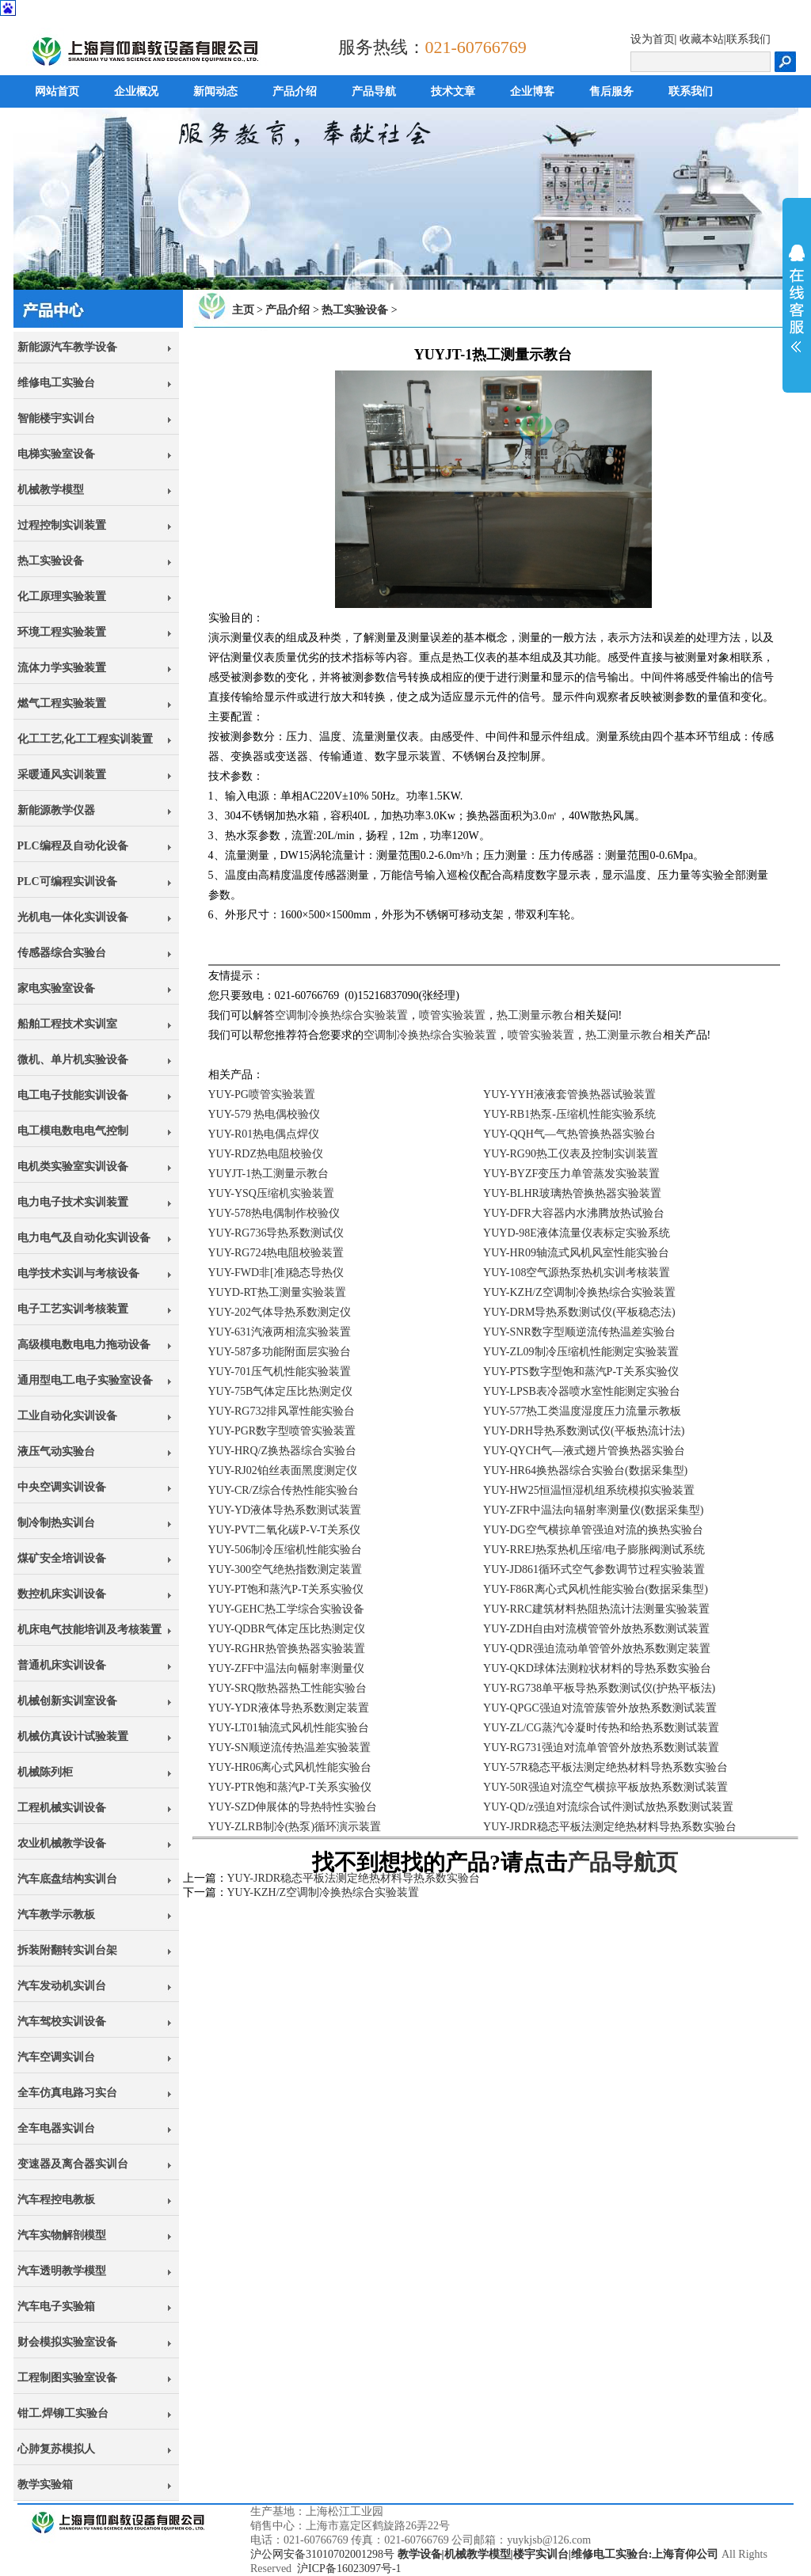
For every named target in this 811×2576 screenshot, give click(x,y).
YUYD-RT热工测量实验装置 (277, 1292)
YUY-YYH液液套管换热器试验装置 (569, 1094)
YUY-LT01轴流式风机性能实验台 (288, 1728)
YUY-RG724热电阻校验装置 (276, 1253)
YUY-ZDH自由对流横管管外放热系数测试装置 (596, 1629)
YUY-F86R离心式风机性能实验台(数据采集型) (595, 1589)
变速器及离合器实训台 (72, 2164)
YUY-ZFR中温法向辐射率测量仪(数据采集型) (593, 1510)
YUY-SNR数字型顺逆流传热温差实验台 (579, 1332)
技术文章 (453, 91)
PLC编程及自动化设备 (72, 846)
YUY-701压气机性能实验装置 (279, 1371)
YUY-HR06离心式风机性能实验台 (290, 1767)
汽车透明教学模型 (61, 2271)
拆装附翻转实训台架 (67, 1950)
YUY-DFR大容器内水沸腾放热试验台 (573, 1213)
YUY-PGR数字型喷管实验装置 (282, 1431)
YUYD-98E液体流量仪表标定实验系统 (576, 1233)
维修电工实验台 (56, 383)
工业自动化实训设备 (67, 1416)
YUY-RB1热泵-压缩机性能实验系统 (569, 1114)
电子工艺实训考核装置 (72, 1309)
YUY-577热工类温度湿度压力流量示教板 (582, 1411)
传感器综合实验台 (61, 953)
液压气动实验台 (56, 1451)
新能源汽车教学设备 (67, 347)
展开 (796, 298)
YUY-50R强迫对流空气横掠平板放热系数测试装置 (605, 1787)
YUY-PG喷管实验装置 (261, 1094)
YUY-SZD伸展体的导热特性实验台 (293, 1807)
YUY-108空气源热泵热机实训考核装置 (576, 1273)
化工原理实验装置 (61, 596)
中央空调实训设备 (61, 1487)
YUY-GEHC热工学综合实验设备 (286, 1609)
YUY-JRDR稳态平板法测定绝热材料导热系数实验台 (610, 1827)
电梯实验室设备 (56, 454)
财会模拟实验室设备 (67, 2342)
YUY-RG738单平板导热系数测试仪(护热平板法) (599, 1688)
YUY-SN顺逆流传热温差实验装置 (289, 1747)
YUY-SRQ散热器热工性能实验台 (287, 1688)
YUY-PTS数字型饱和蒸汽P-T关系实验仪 (581, 1371)
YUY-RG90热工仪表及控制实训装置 (570, 1154)
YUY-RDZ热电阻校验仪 (265, 1154)
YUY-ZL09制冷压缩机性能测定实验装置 (581, 1352)
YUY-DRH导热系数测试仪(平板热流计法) (583, 1431)
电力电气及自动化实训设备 (83, 1238)
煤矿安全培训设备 (61, 1558)
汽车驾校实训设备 (61, 2021)
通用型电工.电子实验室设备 (85, 1380)
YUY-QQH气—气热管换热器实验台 (569, 1134)
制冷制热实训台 (56, 1523)
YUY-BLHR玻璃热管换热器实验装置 (572, 1193)
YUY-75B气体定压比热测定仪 (280, 1391)
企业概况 (136, 91)
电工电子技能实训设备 (72, 1095)
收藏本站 (702, 39)
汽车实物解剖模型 (61, 2235)
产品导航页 (622, 1862)
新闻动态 (215, 91)
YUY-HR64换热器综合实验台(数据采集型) (585, 1470)
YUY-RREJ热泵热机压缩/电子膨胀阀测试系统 (594, 1550)
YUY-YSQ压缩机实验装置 (271, 1193)
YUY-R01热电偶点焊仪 (264, 1134)
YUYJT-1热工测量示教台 (268, 1174)
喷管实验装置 (452, 1015)
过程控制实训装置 (61, 525)
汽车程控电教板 (56, 2200)
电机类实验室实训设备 (72, 1166)
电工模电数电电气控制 (72, 1131)
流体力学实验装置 (61, 668)
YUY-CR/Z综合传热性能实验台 (284, 1490)
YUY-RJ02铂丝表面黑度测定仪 (282, 1470)
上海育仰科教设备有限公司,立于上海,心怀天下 (105, 2540)
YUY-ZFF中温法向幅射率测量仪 (286, 1668)
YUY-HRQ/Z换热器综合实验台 (282, 1451)
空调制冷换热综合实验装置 (341, 1015)
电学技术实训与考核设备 (78, 1273)
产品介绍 (294, 91)
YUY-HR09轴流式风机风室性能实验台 (576, 1253)
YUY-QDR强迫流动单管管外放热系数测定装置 (596, 1649)
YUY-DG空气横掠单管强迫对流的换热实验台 (593, 1530)
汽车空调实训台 (56, 2057)
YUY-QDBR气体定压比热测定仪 (286, 1629)
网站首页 (57, 91)
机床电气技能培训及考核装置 (89, 1630)
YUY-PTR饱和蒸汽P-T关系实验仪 (289, 1787)
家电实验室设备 (56, 988)
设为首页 (652, 39)
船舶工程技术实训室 (67, 1024)
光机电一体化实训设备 (72, 917)
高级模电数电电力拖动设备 (83, 1345)
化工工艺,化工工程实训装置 (85, 739)
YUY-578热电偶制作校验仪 (274, 1213)
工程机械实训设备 (61, 1808)
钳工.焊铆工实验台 (63, 2413)
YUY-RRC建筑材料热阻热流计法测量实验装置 (596, 1609)
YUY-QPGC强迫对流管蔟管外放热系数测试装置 (600, 1708)
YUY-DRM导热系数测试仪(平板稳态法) (579, 1312)
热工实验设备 (50, 561)
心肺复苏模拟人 (56, 2449)
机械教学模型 (50, 490)
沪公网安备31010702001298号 (322, 2554)
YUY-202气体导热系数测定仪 (279, 1312)
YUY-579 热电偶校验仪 (264, 1114)
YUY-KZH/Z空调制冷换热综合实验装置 (579, 1292)
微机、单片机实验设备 (72, 1060)
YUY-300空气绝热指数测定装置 (285, 1569)
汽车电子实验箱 (56, 2306)
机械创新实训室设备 (67, 1701)
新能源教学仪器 (56, 810)
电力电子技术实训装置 (72, 1202)
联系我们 (748, 39)
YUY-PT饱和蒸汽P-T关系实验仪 (286, 1589)
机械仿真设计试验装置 (72, 1736)
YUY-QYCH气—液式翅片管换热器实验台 (584, 1451)
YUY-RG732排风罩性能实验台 (282, 1411)
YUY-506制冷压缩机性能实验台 (285, 1550)
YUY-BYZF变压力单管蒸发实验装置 (571, 1174)
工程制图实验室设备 (67, 2378)
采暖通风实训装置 (61, 775)
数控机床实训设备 (61, 1594)
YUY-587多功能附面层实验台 (279, 1352)
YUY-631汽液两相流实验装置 (279, 1332)
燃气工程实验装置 (61, 703)
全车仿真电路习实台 (67, 2093)
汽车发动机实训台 (61, 1986)
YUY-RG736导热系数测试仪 (276, 1233)
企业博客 (532, 91)
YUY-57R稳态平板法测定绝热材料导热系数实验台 (605, 1767)
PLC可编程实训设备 (67, 881)
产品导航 (374, 91)
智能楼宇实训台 (56, 418)
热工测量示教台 (535, 1015)
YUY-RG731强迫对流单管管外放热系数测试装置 (601, 1747)
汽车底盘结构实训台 (67, 1879)
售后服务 (611, 91)
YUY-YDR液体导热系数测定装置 (288, 1708)
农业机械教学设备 (61, 1843)
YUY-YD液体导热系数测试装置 (285, 1510)
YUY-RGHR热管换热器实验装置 (286, 1649)
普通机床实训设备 (61, 1665)
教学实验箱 (45, 2485)
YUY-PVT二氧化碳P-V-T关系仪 (284, 1530)
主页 (243, 310)
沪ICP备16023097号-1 (349, 2568)
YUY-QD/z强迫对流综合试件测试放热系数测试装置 (608, 1807)
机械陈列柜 (45, 1772)
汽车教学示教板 (56, 1915)
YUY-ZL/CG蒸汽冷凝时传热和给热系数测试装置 (601, 1728)
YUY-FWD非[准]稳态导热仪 (276, 1273)
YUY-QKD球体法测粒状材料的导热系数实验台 (597, 1668)
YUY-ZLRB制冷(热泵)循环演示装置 (295, 1827)
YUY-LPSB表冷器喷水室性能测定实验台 (581, 1391)
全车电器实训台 (56, 2128)
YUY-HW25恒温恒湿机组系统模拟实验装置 (589, 1490)
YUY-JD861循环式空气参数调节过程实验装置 (594, 1569)
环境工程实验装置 (61, 632)
